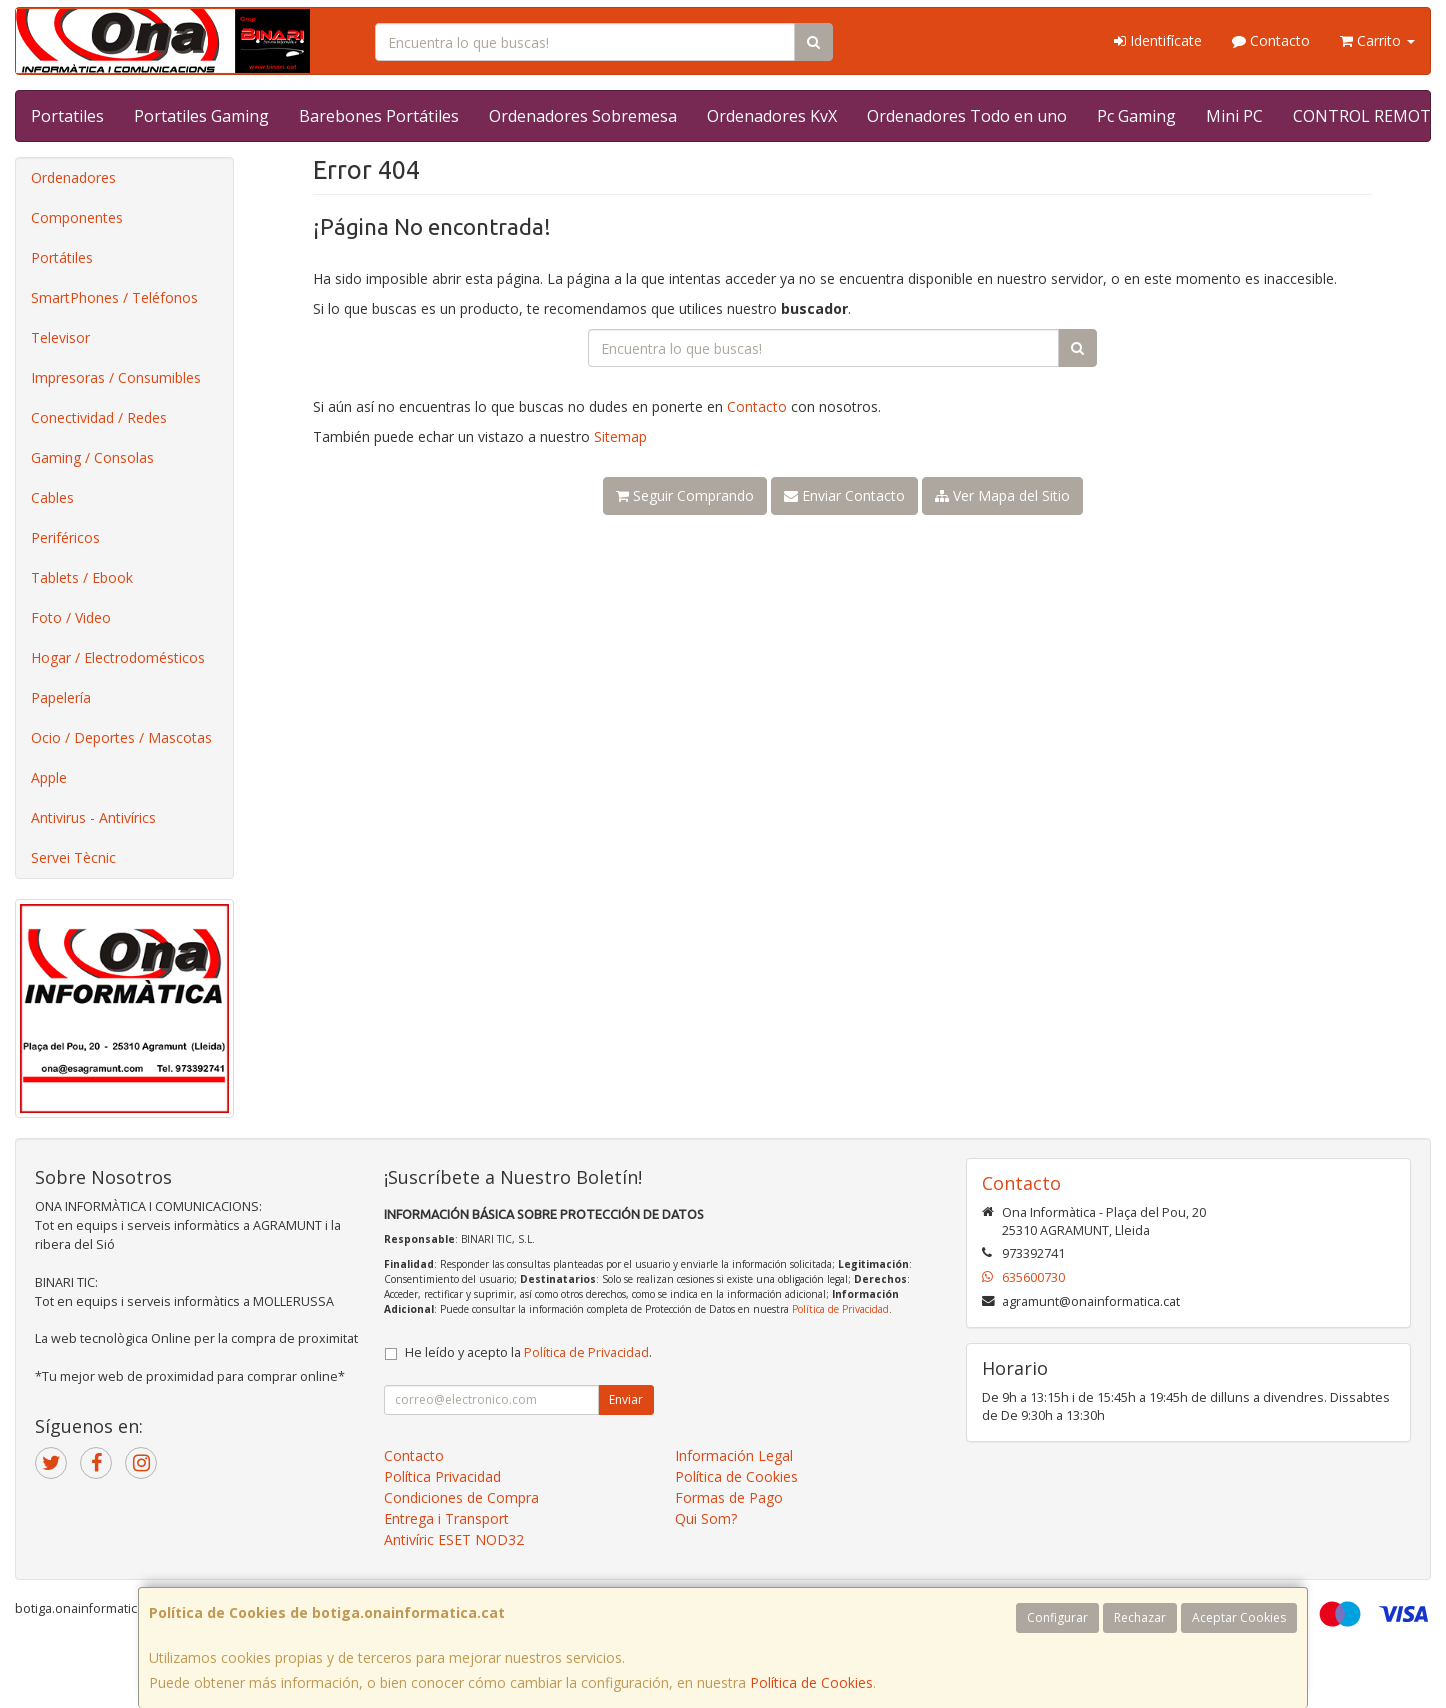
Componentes (77, 217)
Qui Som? (706, 1518)
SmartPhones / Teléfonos (114, 297)
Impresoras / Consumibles (116, 377)
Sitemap (620, 436)
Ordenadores (73, 177)
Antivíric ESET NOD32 (454, 1539)
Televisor (60, 337)
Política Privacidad (442, 1476)
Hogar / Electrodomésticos (118, 657)
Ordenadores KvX (772, 116)
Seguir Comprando (685, 495)
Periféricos (65, 537)
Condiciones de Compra (461, 1497)
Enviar (626, 1399)
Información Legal (734, 1455)
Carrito (1377, 40)
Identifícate (1158, 40)
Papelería (61, 697)
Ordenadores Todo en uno (967, 116)
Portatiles (67, 116)
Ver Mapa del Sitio (1002, 495)
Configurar (1057, 1617)
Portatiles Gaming (201, 116)
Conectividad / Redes (99, 417)
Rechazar (1140, 1617)
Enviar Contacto (844, 495)
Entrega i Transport (446, 1518)
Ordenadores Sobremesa (583, 116)
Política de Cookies (811, 1682)
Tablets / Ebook (82, 577)
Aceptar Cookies (1239, 1617)
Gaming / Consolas (92, 457)
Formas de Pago (729, 1497)
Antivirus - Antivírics (93, 817)
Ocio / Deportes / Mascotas (121, 737)
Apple (49, 777)
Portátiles (62, 257)
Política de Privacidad (840, 1309)
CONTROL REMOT (1362, 116)
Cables (52, 497)
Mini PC (1234, 116)
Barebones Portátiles (379, 116)
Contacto (1271, 40)
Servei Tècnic (73, 857)
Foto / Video (71, 617)
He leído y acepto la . (528, 1352)
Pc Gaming (1136, 116)
